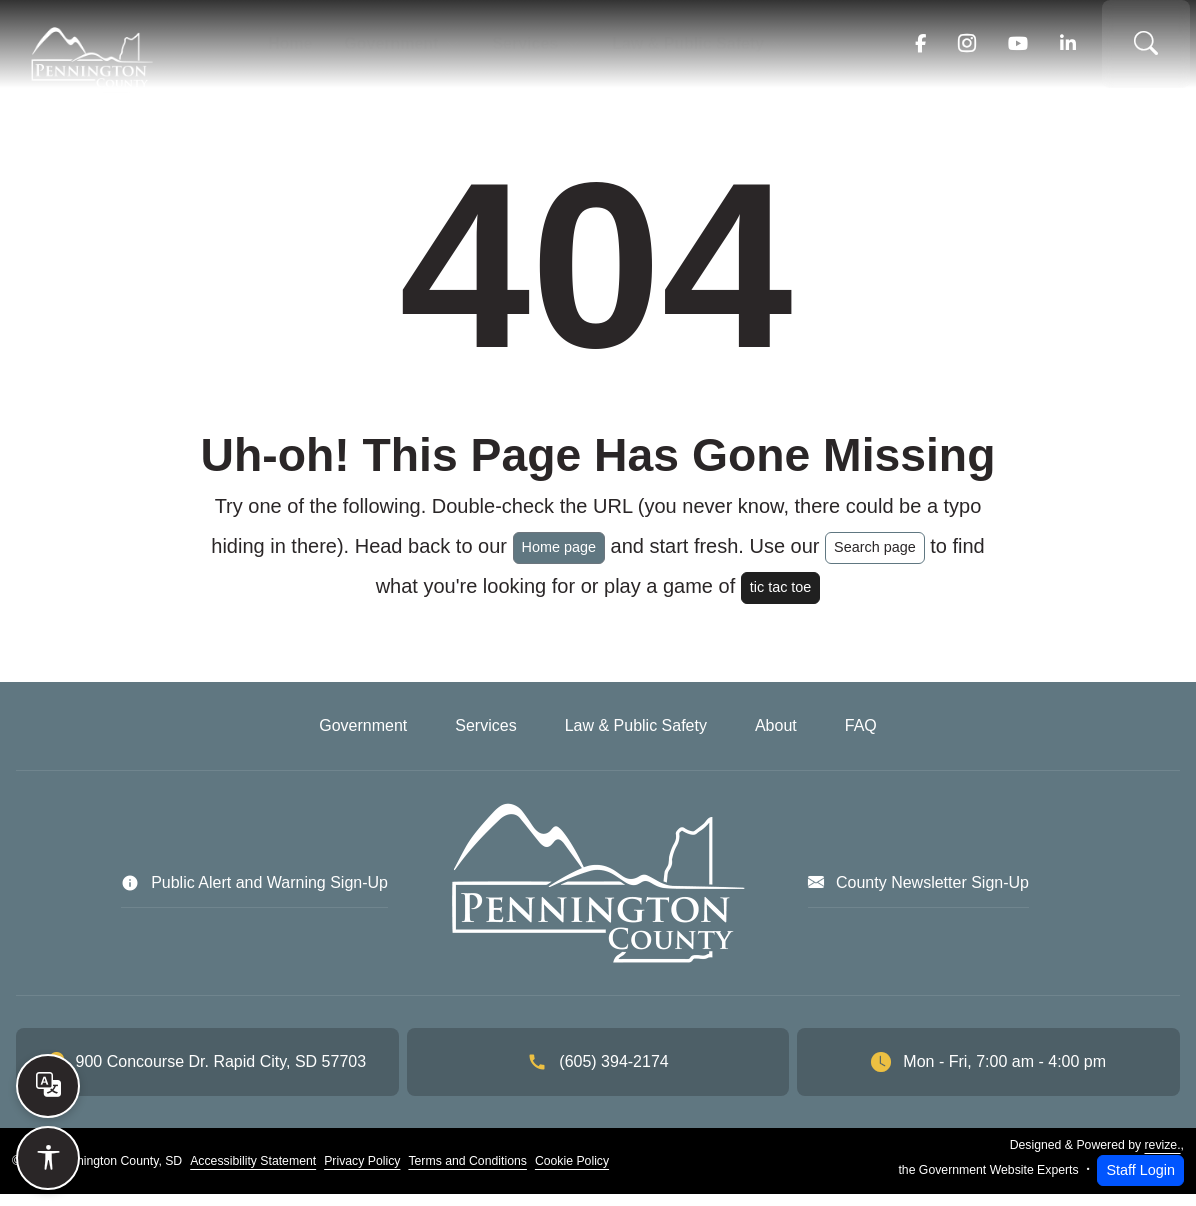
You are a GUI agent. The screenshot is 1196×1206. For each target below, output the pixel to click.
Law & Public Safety (670, 49)
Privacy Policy (362, 1173)
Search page (875, 559)
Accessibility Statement (253, 1173)
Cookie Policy (572, 1173)
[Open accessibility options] (48, 1158)
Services (522, 49)
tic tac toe (781, 599)
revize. (1163, 1157)
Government (401, 49)
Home (312, 49)
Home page (559, 559)
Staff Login (1140, 1182)
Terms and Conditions (467, 1173)
